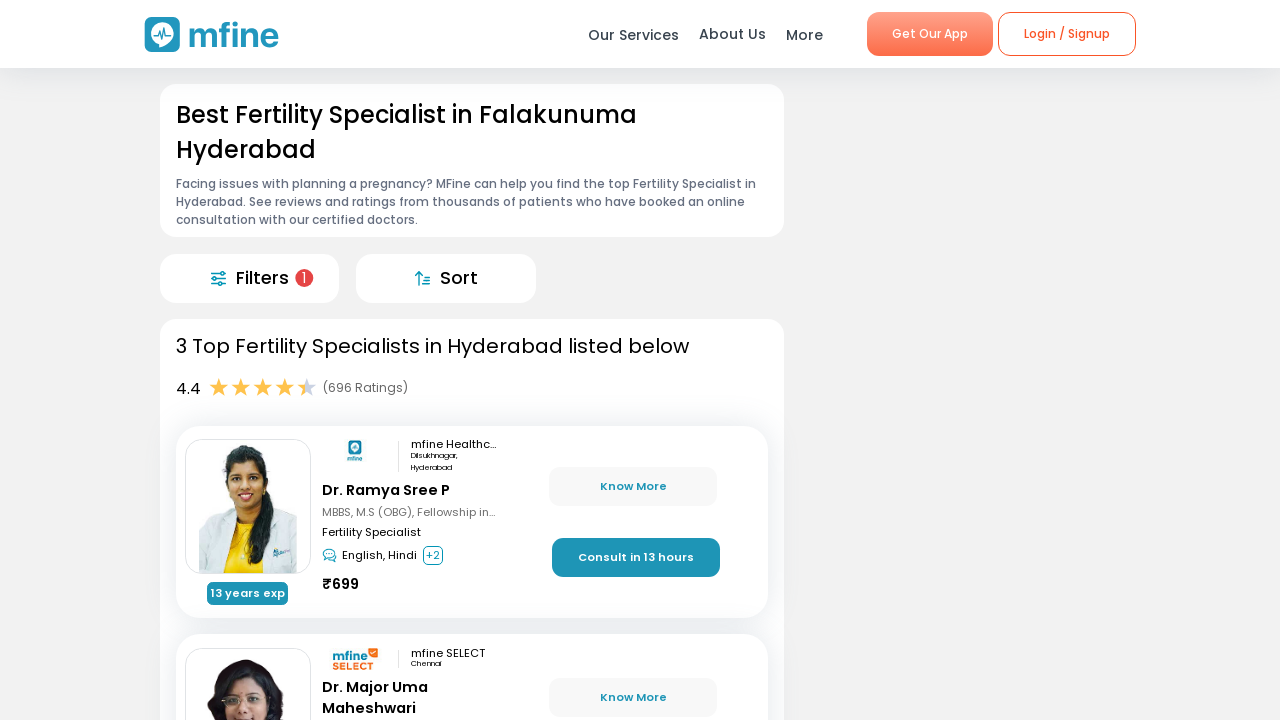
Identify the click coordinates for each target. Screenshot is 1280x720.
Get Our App (930, 33)
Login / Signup (1067, 33)
